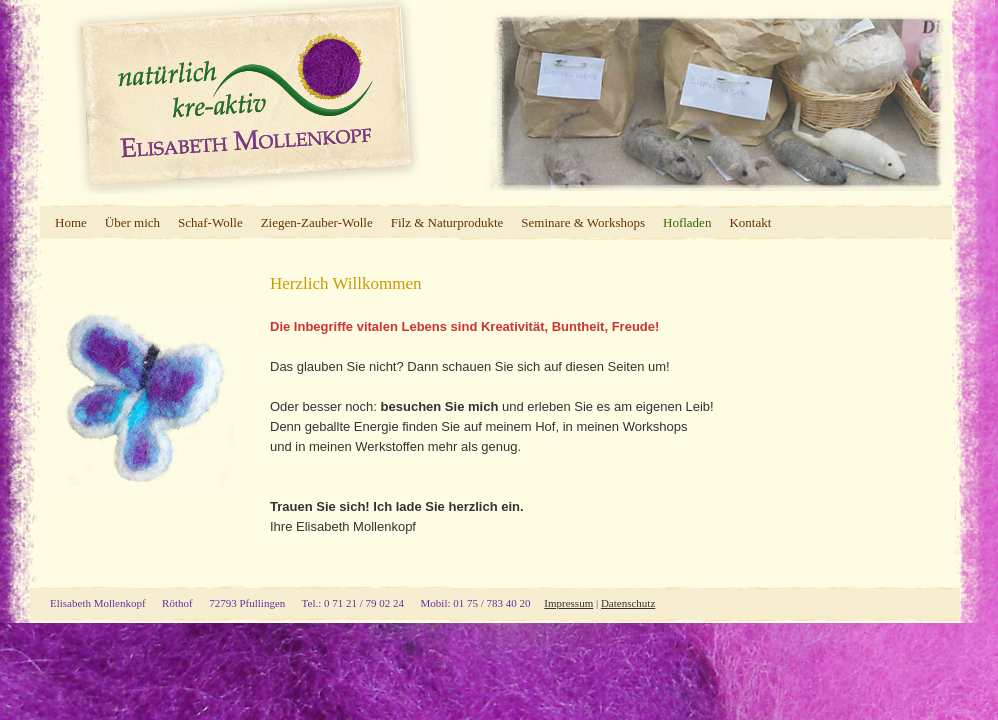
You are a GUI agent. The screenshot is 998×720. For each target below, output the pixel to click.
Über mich (132, 222)
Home (71, 222)
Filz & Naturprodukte (447, 222)
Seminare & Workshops (583, 222)
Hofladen (687, 222)
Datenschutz (628, 603)
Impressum (568, 603)
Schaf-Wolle (210, 222)
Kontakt (750, 222)
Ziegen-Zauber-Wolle (317, 222)
